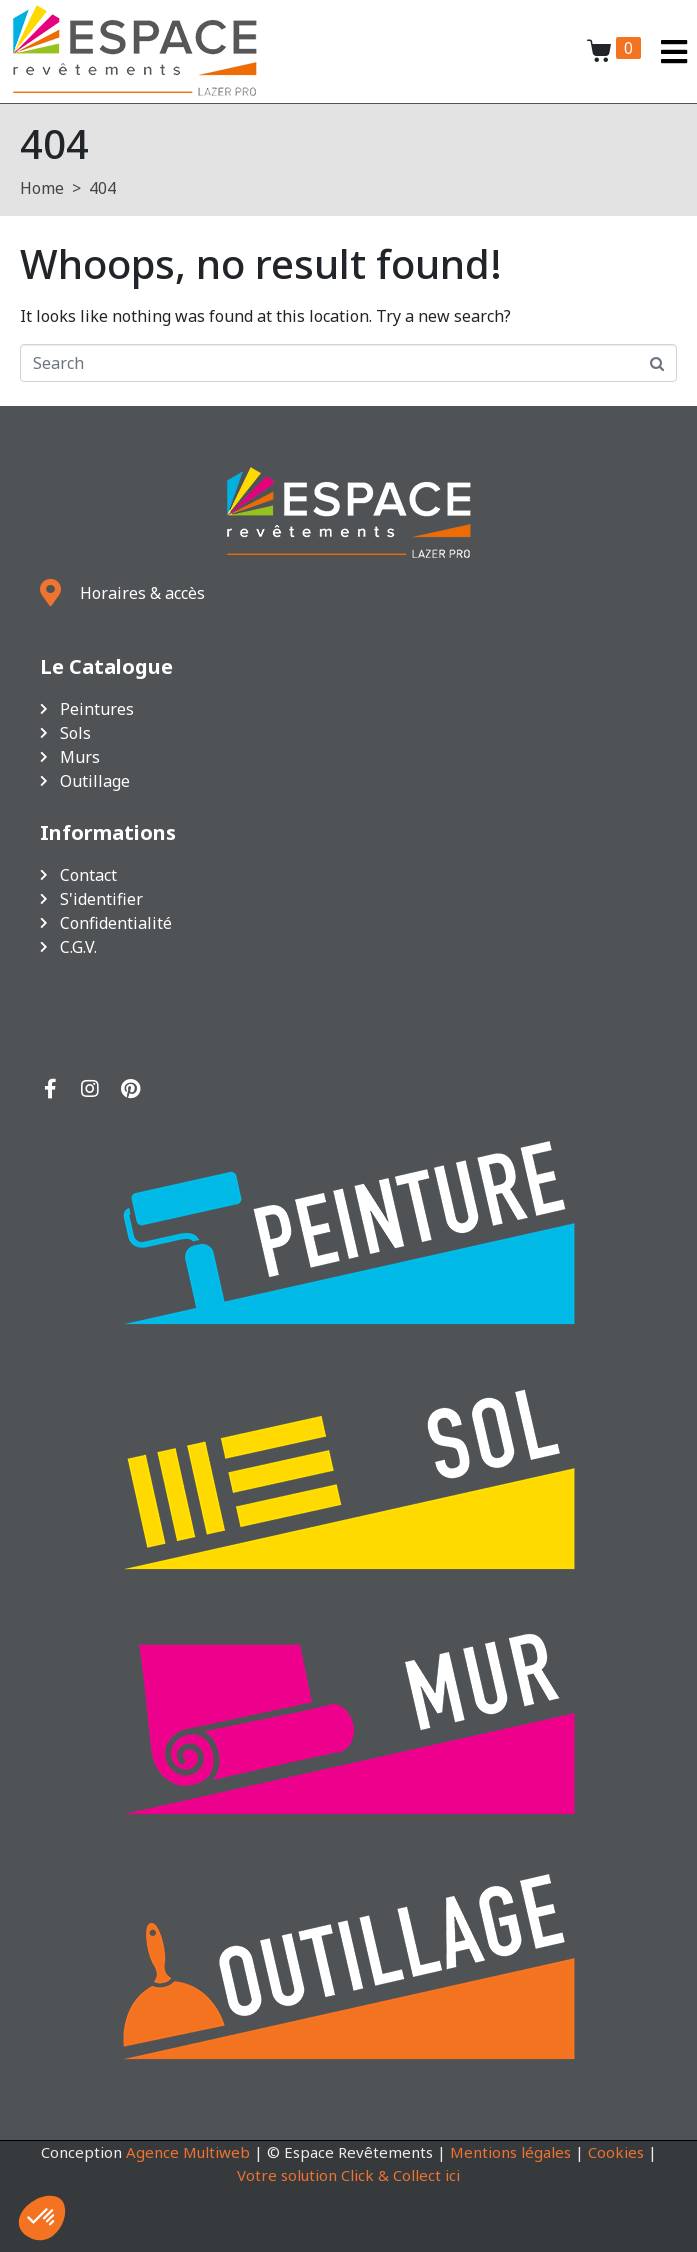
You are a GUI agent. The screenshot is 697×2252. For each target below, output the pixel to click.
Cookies (616, 2152)
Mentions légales (510, 2152)
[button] (42, 2218)
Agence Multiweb (188, 2152)
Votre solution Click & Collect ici (348, 2175)
